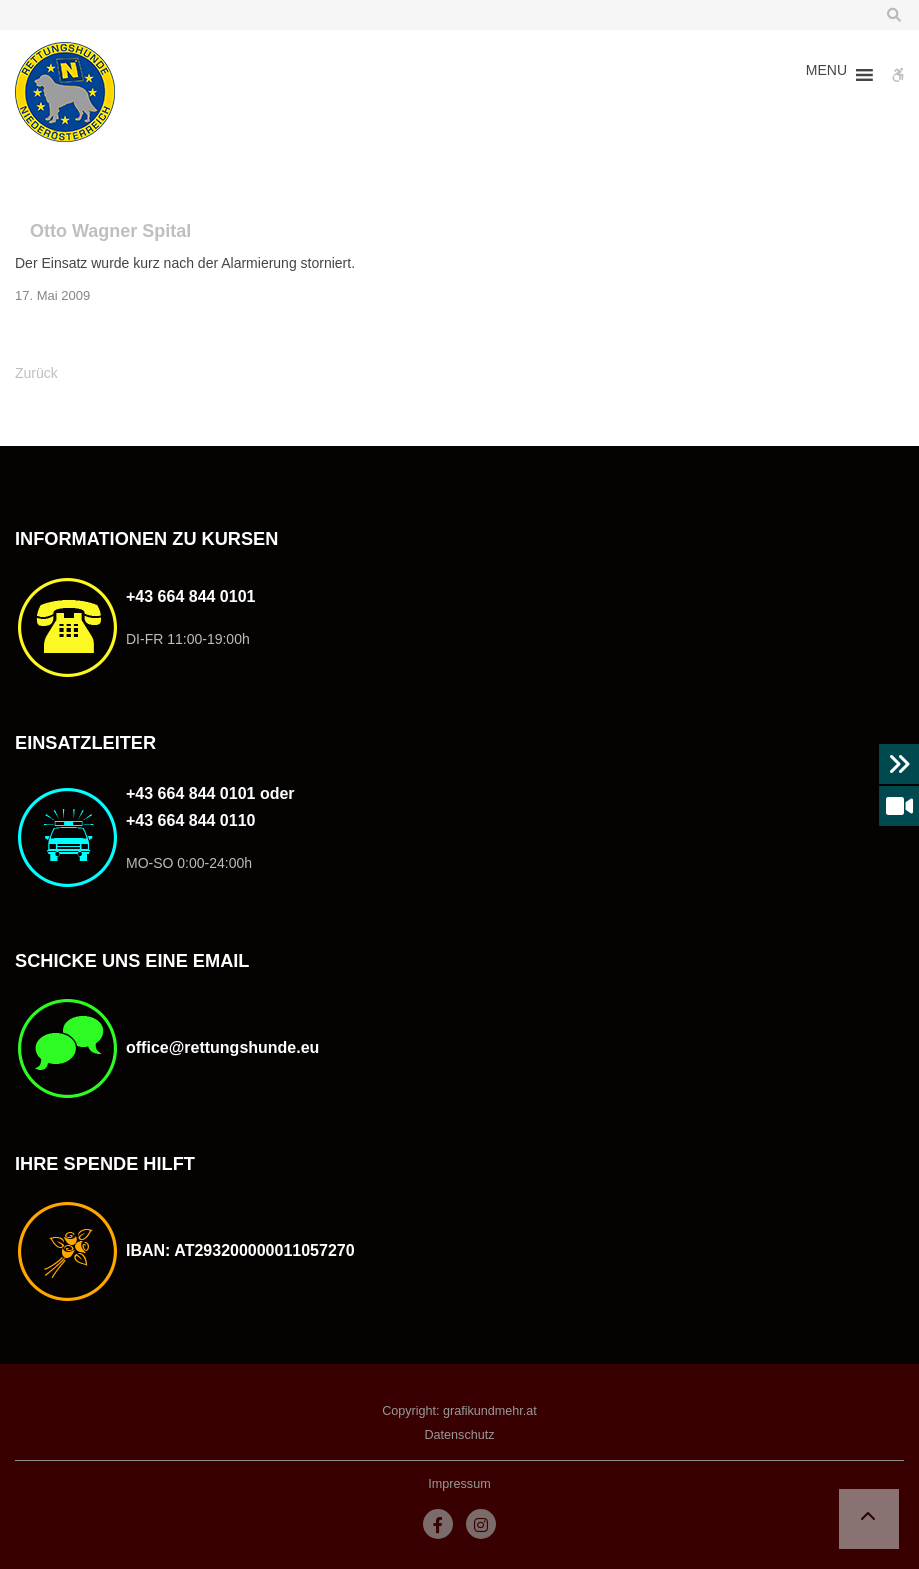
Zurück (36, 373)
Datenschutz (459, 1435)
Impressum (459, 1484)
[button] (826, 75)
